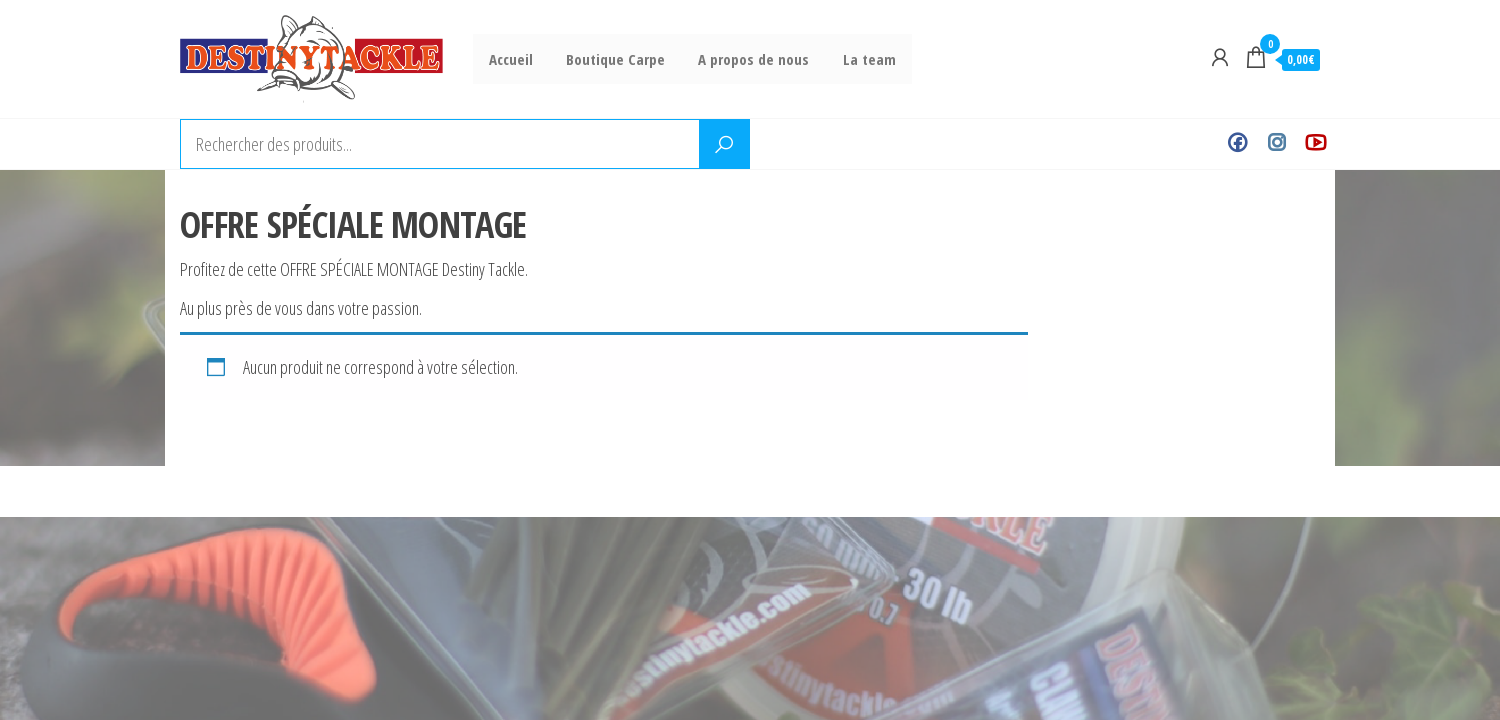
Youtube (1315, 144)
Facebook (1237, 144)
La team (858, 59)
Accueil (510, 59)
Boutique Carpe (611, 59)
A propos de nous (746, 59)
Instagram (1276, 144)
